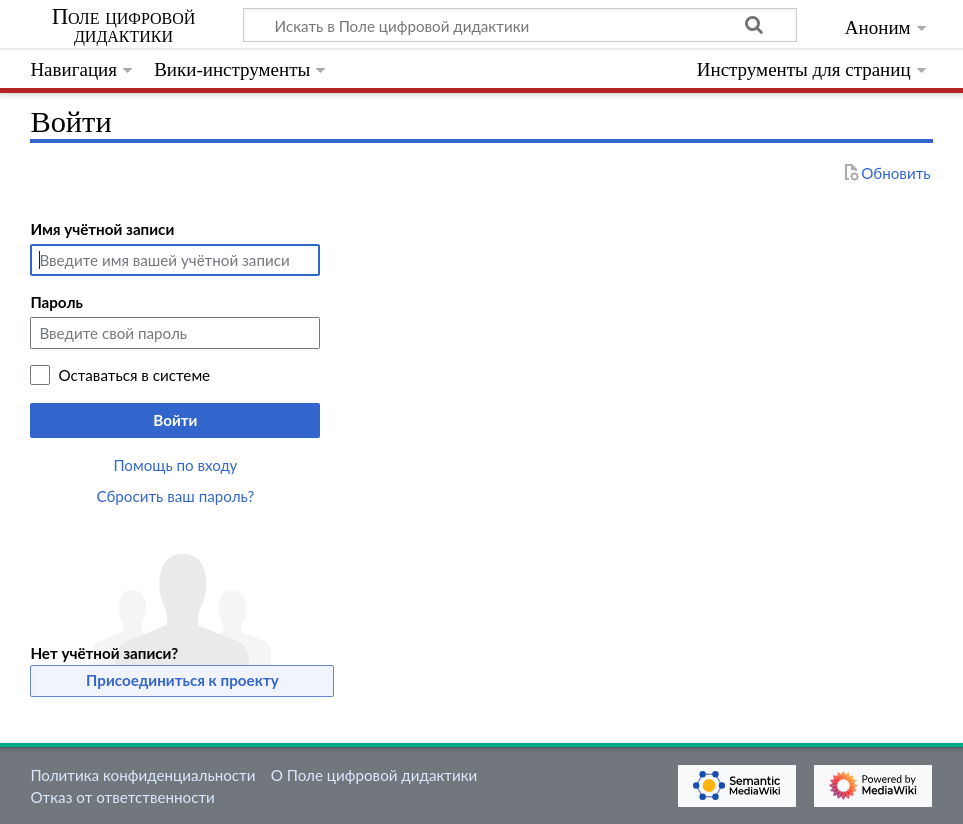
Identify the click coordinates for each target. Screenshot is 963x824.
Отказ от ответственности (122, 797)
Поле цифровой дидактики (124, 26)
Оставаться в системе (134, 375)
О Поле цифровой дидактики (374, 775)
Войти (175, 420)
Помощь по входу (175, 465)
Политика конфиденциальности (142, 775)
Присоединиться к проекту (182, 680)
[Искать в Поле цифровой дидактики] (520, 25)
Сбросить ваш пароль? (176, 496)
